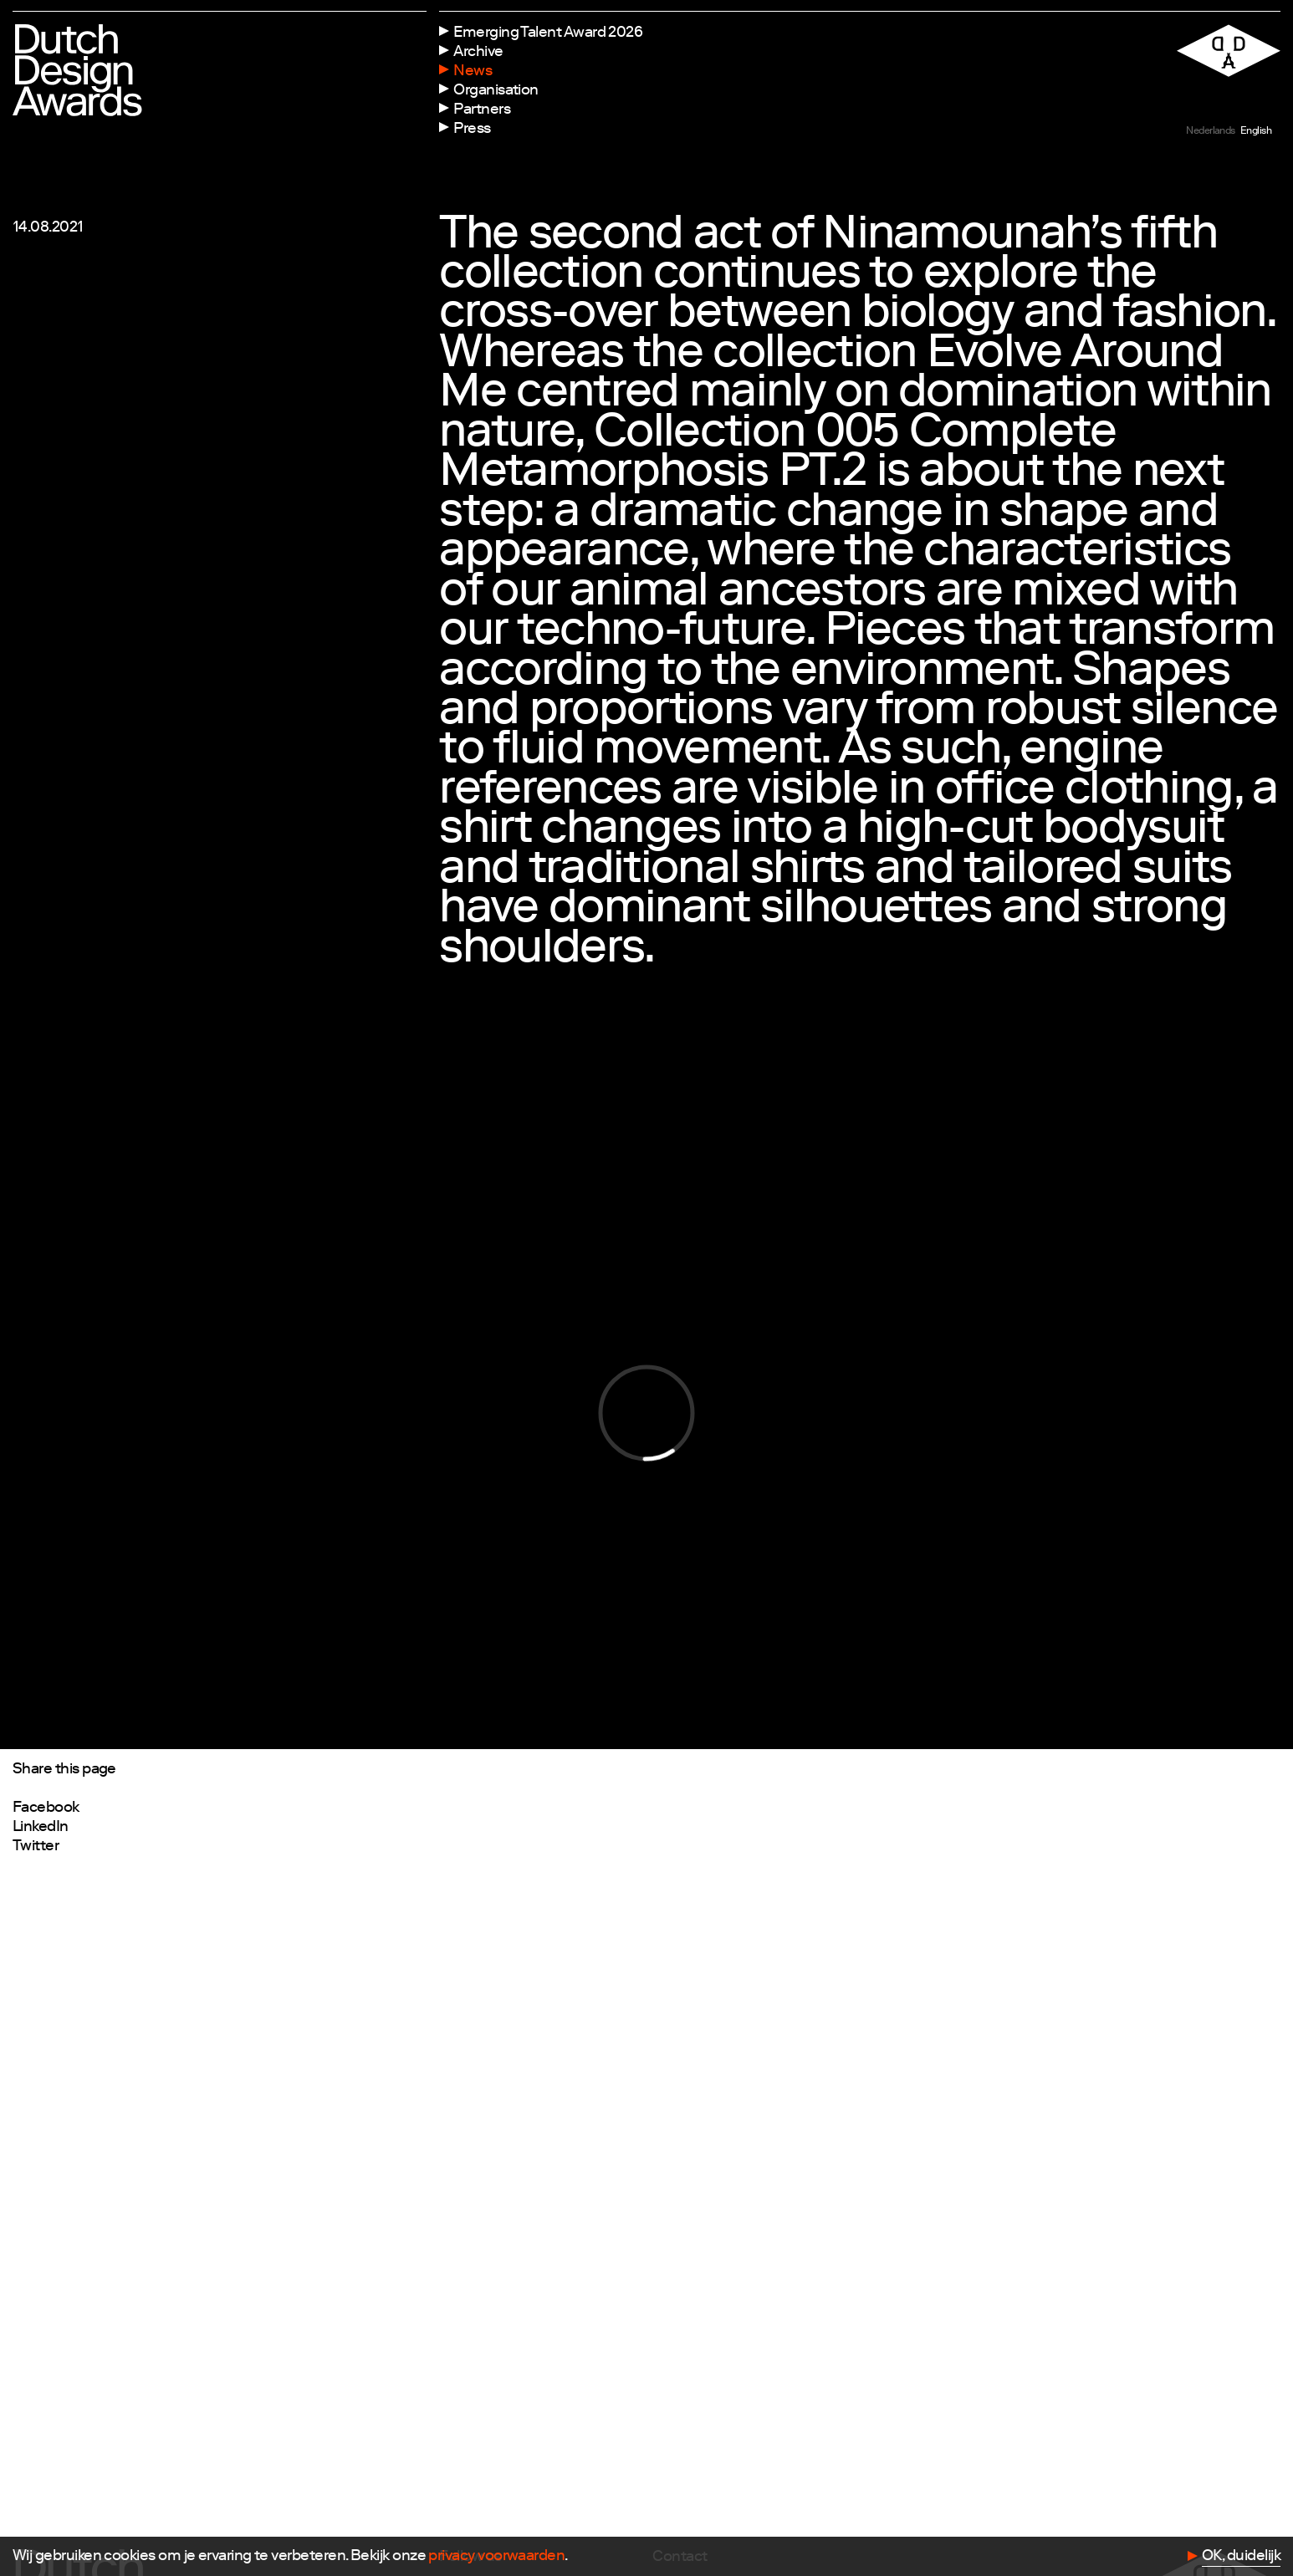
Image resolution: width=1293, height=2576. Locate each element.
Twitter (36, 1846)
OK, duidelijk (1241, 2556)
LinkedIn (41, 1827)
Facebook (46, 1808)
